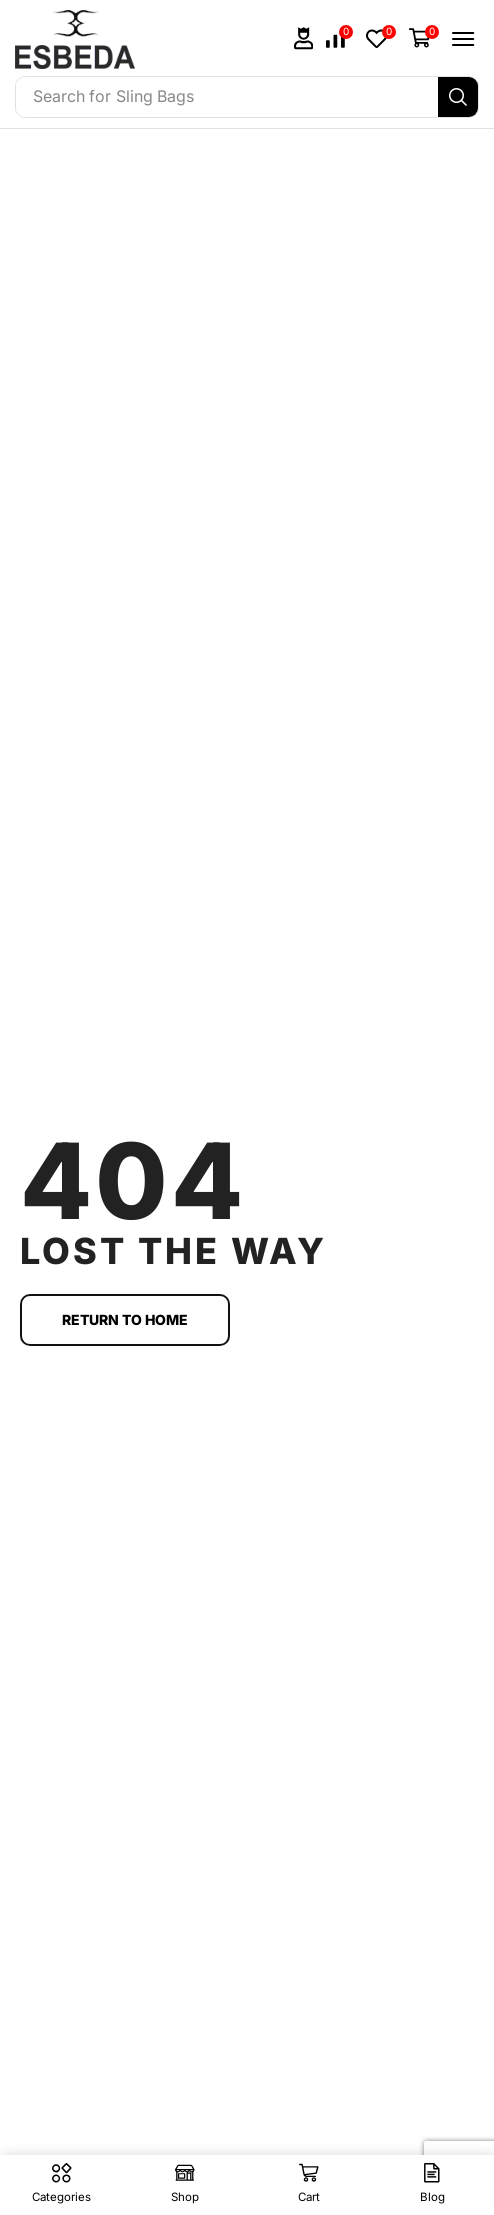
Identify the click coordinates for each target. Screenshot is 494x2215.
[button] (304, 38)
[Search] (458, 97)
